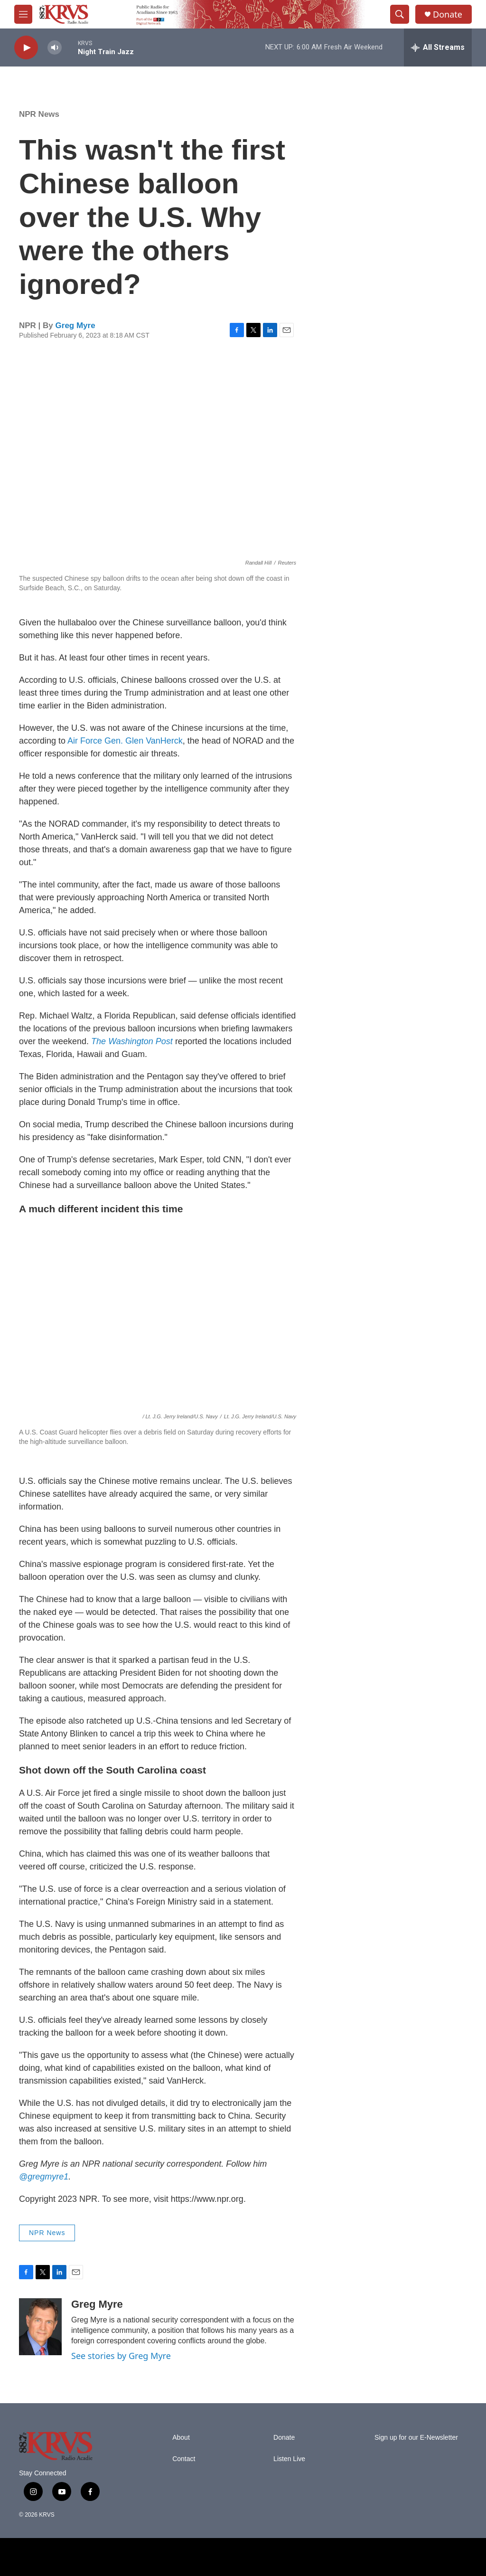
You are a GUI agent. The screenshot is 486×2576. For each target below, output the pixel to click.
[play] (26, 47)
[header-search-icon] (399, 14)
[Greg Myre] (40, 2326)
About (181, 2437)
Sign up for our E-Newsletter (416, 2437)
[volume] (55, 47)
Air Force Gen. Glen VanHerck (125, 740)
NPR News (39, 114)
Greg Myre (75, 325)
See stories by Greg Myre (121, 2355)
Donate (447, 14)
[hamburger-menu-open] (23, 14)
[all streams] (438, 47)
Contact (183, 2459)
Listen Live (289, 2459)
